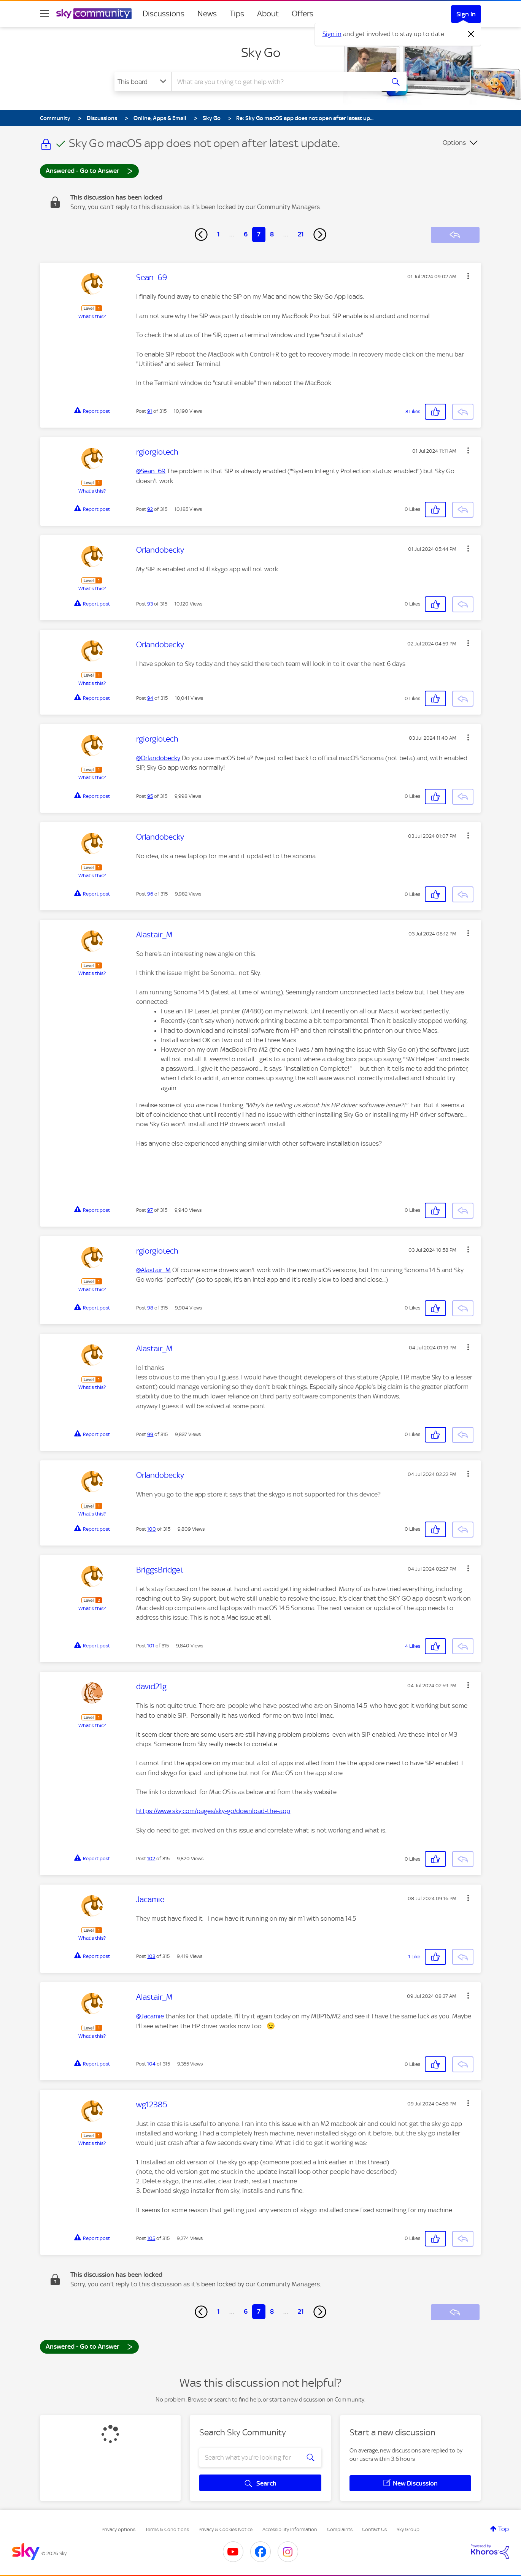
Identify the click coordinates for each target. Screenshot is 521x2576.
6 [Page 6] (246, 234)
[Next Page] (319, 234)
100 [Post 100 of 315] (151, 1529)
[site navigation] (44, 13)
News (207, 13)
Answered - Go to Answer (89, 170)
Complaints (340, 2529)
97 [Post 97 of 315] (150, 1210)
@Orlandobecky (158, 758)
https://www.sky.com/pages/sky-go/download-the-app (213, 1811)
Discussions (163, 13)
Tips (237, 13)
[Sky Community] (94, 13)
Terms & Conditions (167, 2529)
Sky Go (260, 52)
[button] (468, 276)
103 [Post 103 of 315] (151, 1956)
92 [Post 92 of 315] (150, 509)
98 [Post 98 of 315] (150, 1308)
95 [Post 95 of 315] (150, 796)
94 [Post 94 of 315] (150, 698)
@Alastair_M (153, 1270)
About (268, 13)
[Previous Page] (201, 234)
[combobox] (277, 81)
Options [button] (454, 142)
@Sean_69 (150, 471)
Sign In (466, 14)
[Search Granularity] (142, 81)
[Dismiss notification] (471, 34)
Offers (302, 13)
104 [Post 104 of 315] (151, 2064)
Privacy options (118, 2529)
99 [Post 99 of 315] (150, 1434)
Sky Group (408, 2529)
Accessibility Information (289, 2529)
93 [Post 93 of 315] (150, 604)
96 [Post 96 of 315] (150, 894)
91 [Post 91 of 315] (149, 411)
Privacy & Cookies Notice (226, 2529)
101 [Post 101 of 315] (150, 1646)
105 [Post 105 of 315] (151, 2238)
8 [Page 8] (272, 234)
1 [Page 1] (218, 234)
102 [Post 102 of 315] (151, 1858)
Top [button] (503, 2529)
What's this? (92, 316)
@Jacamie (150, 2016)
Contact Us (374, 2529)
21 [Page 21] (301, 234)
